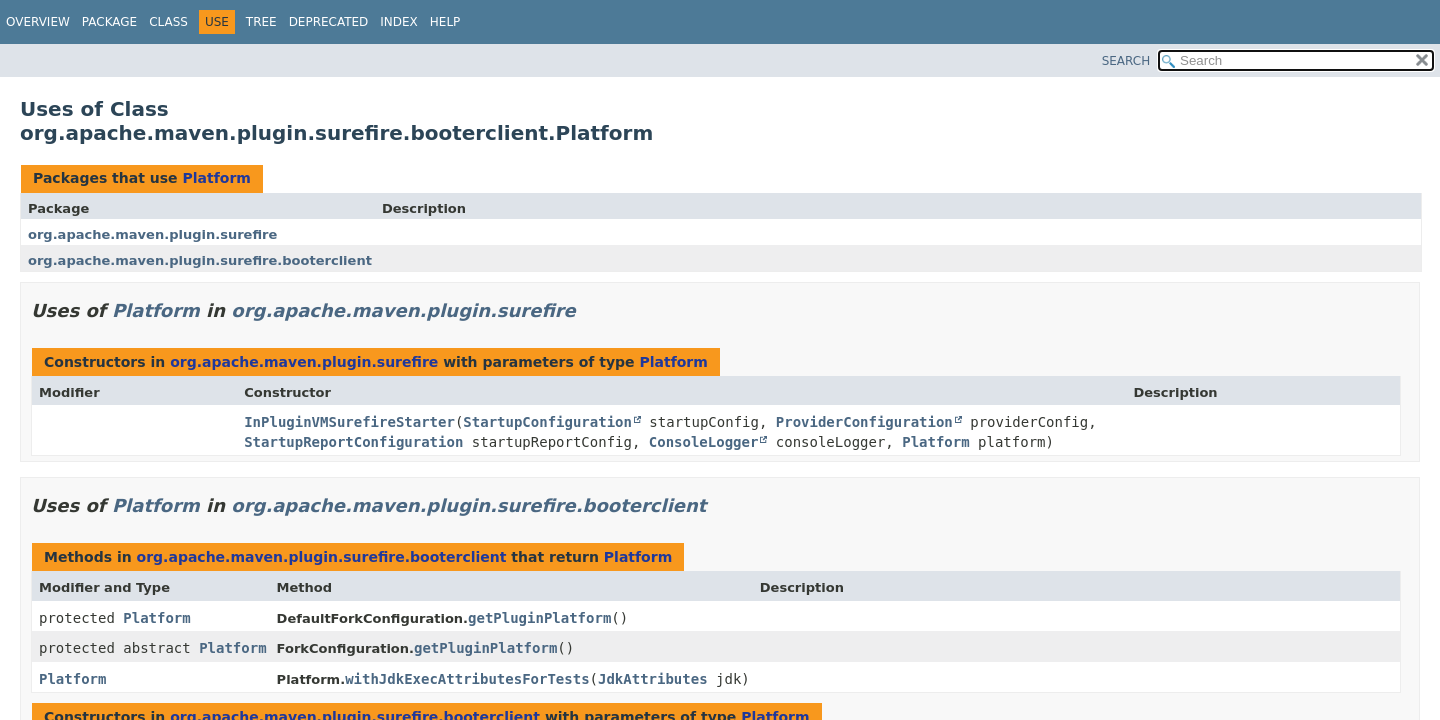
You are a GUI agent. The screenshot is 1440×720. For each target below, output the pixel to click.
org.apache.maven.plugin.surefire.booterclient (200, 260)
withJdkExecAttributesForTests (467, 679)
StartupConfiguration (547, 422)
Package (109, 22)
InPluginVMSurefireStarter (349, 422)
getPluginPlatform (539, 618)
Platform (216, 178)
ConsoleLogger (704, 442)
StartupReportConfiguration (353, 442)
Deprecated (329, 22)
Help (445, 22)
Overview (38, 22)
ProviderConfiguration (864, 422)
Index (399, 22)
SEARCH (1126, 61)
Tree (261, 22)
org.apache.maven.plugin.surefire (152, 234)
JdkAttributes (653, 679)
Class (168, 22)
